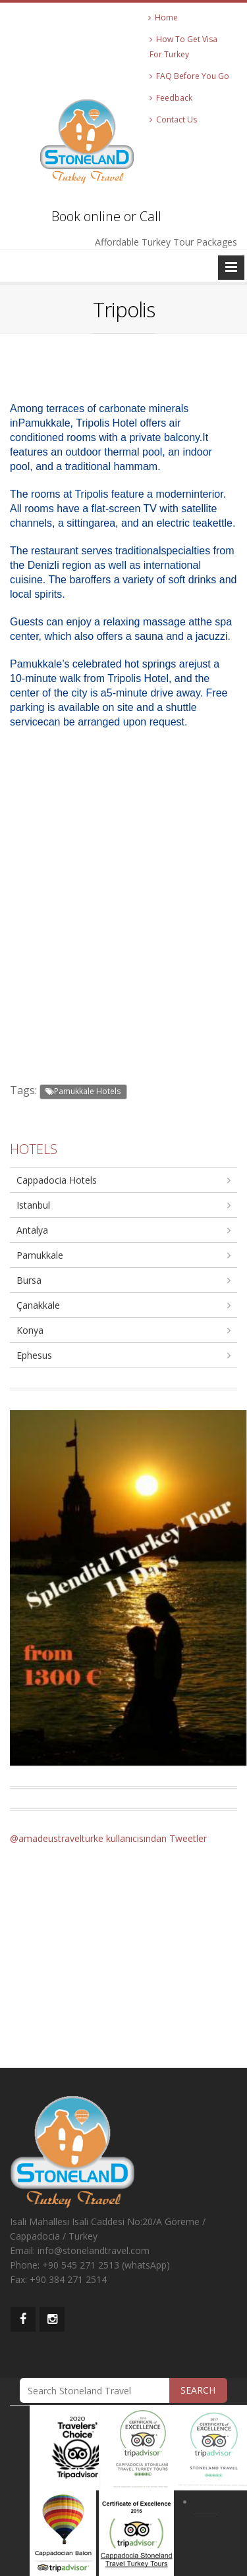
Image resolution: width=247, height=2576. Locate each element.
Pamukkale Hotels (83, 1091)
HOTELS (33, 1149)
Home (163, 17)
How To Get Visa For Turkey (183, 47)
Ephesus (34, 1355)
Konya (29, 1330)
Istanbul (33, 1205)
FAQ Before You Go (189, 76)
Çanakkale (38, 1305)
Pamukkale (39, 1255)
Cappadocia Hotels (56, 1180)
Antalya (32, 1230)
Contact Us (173, 119)
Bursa (28, 1280)
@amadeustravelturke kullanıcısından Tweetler (108, 1838)
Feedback (171, 97)
